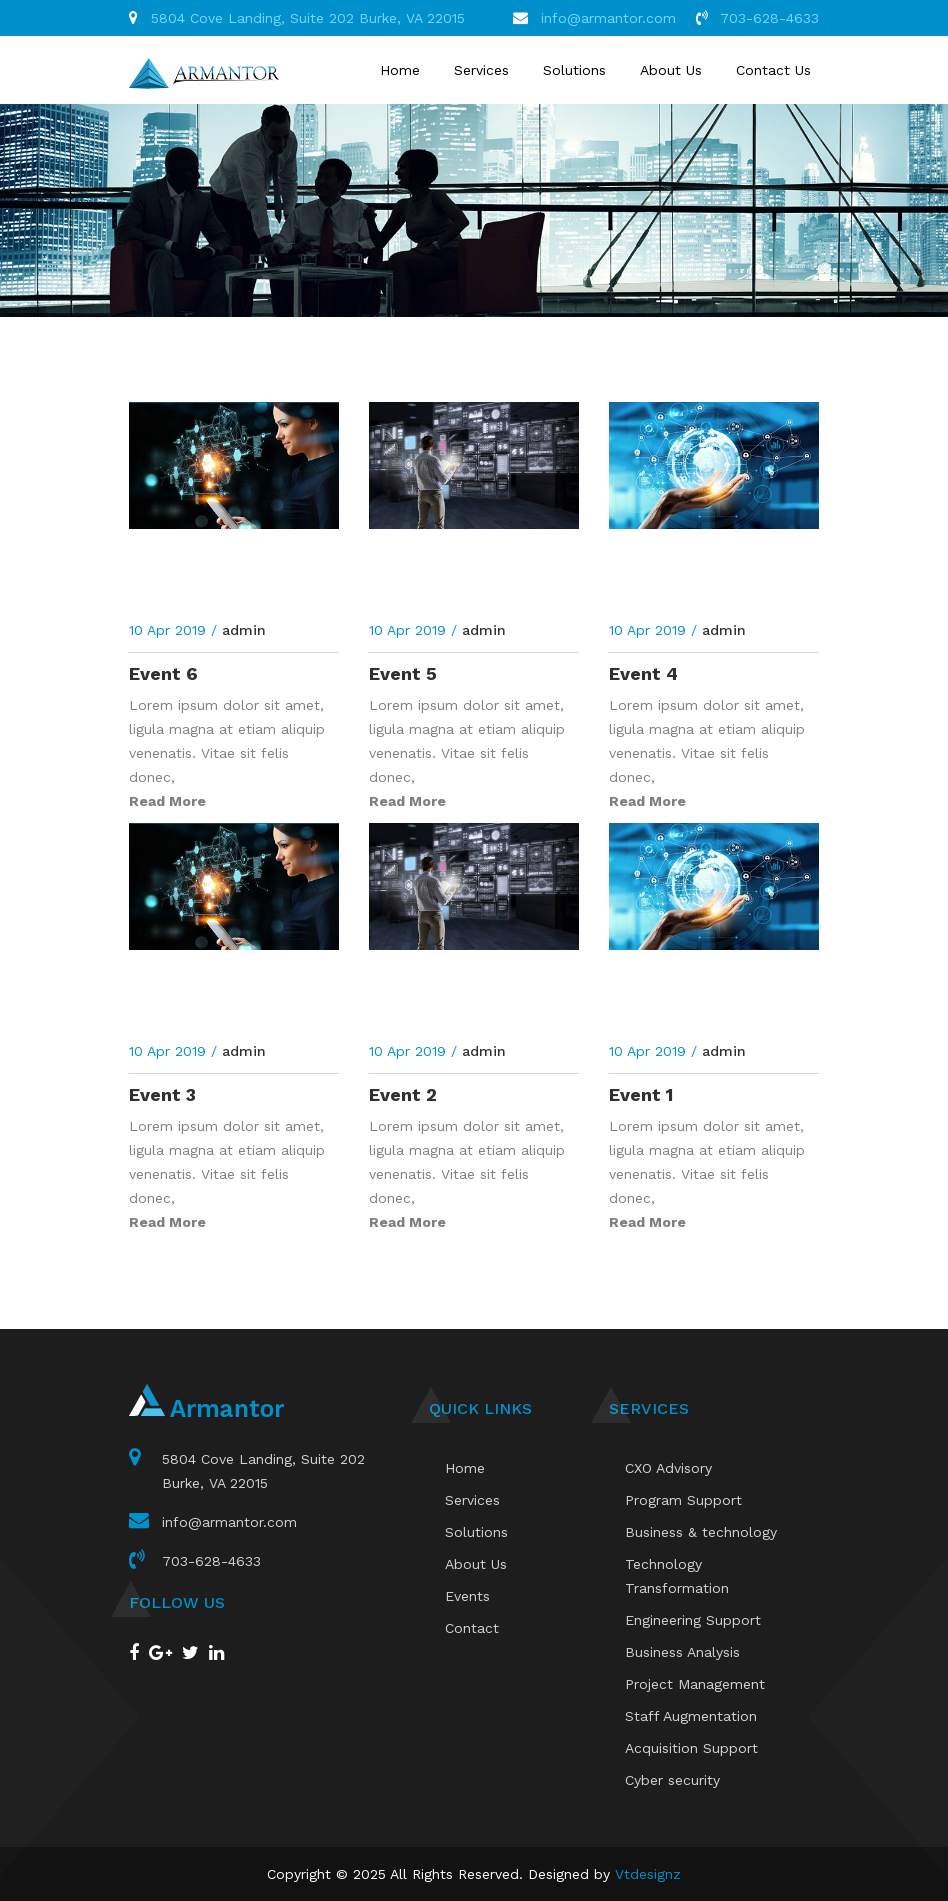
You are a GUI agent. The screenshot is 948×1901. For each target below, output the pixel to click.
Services (481, 70)
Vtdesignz (648, 1874)
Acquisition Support (691, 1748)
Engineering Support (693, 1620)
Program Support (683, 1500)
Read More (167, 801)
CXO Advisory (668, 1468)
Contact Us (773, 70)
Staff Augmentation (691, 1716)
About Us (671, 70)
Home (400, 70)
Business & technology (701, 1532)
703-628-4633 (769, 18)
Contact (472, 1628)
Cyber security (672, 1780)
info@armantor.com (608, 18)
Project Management (695, 1684)
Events (467, 1596)
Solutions (574, 70)
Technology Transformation (677, 1576)
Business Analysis (682, 1652)
